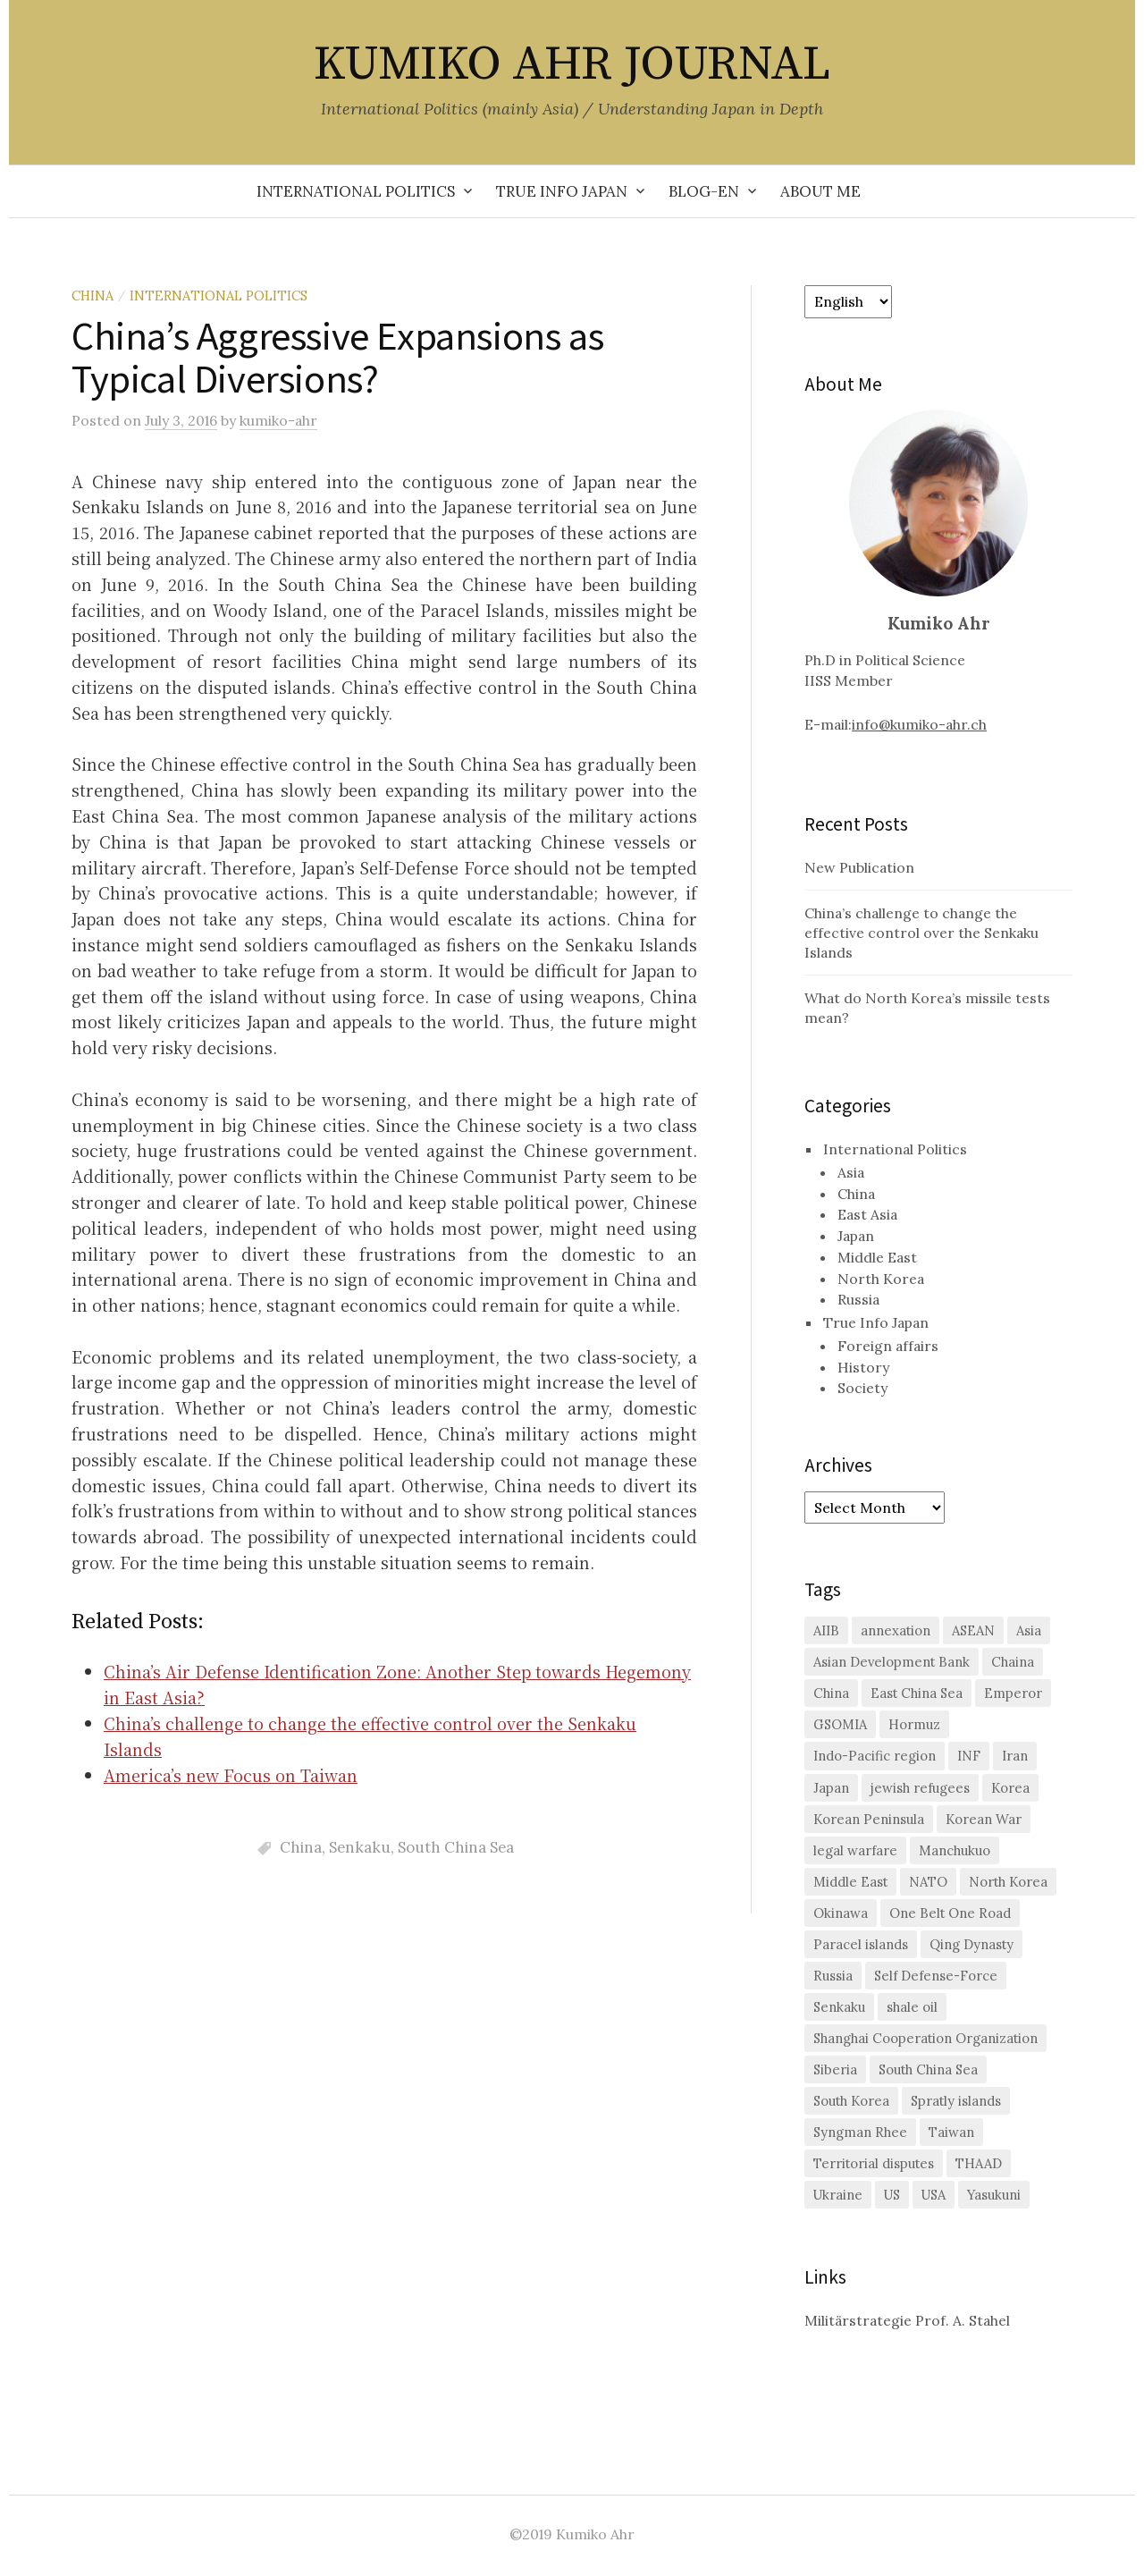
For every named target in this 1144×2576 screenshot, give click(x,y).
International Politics (356, 191)
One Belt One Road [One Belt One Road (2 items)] (950, 1913)
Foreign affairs (887, 1346)
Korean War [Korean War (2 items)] (984, 1819)
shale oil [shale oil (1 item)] (912, 2006)
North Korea (880, 1279)
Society (862, 1388)
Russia (858, 1299)
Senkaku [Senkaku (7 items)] (839, 2006)
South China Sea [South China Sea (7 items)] (928, 2069)
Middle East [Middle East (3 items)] (850, 1881)
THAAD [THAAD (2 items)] (978, 2163)
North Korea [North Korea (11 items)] (1008, 1881)
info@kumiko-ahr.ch (919, 724)
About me (820, 191)
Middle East (877, 1257)
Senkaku (360, 1847)
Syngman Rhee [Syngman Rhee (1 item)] (860, 2132)
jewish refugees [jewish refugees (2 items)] (920, 1787)
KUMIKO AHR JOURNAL (572, 64)
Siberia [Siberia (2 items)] (835, 2069)
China (93, 295)
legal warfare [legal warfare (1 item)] (855, 1850)
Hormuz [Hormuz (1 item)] (914, 1724)
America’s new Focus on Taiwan (231, 1774)
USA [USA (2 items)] (933, 2194)
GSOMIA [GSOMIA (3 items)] (840, 1724)
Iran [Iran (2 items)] (1015, 1755)
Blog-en (704, 191)
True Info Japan (561, 191)
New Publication (859, 867)
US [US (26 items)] (892, 2194)
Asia (850, 1172)
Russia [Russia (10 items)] (833, 1975)
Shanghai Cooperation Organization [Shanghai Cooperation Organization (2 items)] (925, 2038)
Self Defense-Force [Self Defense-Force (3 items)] (935, 1975)
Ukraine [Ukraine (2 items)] (837, 2194)
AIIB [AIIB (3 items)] (826, 1630)
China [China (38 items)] (831, 1693)
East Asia (867, 1214)
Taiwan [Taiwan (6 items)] (951, 2132)
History (863, 1367)
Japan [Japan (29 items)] (831, 1787)
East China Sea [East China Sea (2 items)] (917, 1693)
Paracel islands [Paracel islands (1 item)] (860, 1944)
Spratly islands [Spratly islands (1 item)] (956, 2100)
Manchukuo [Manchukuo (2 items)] (954, 1850)
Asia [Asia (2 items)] (1028, 1630)
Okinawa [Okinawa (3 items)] (840, 1913)
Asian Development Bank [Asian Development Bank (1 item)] (891, 1661)
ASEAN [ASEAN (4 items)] (973, 1630)
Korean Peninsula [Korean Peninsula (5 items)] (868, 1819)
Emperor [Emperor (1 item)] (1013, 1693)
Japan (855, 1236)
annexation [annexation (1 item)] (895, 1630)
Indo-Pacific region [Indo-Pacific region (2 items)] (874, 1755)
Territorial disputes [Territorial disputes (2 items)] (873, 2163)
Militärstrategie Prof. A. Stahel (907, 2320)
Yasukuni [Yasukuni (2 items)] (994, 2194)
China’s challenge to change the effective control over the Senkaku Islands (921, 932)
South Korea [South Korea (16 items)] (851, 2100)
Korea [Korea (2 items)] (1010, 1787)
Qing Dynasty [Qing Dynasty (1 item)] (972, 1944)
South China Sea (456, 1847)
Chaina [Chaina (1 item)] (1012, 1661)
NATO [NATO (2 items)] (928, 1881)
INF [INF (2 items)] (968, 1755)
